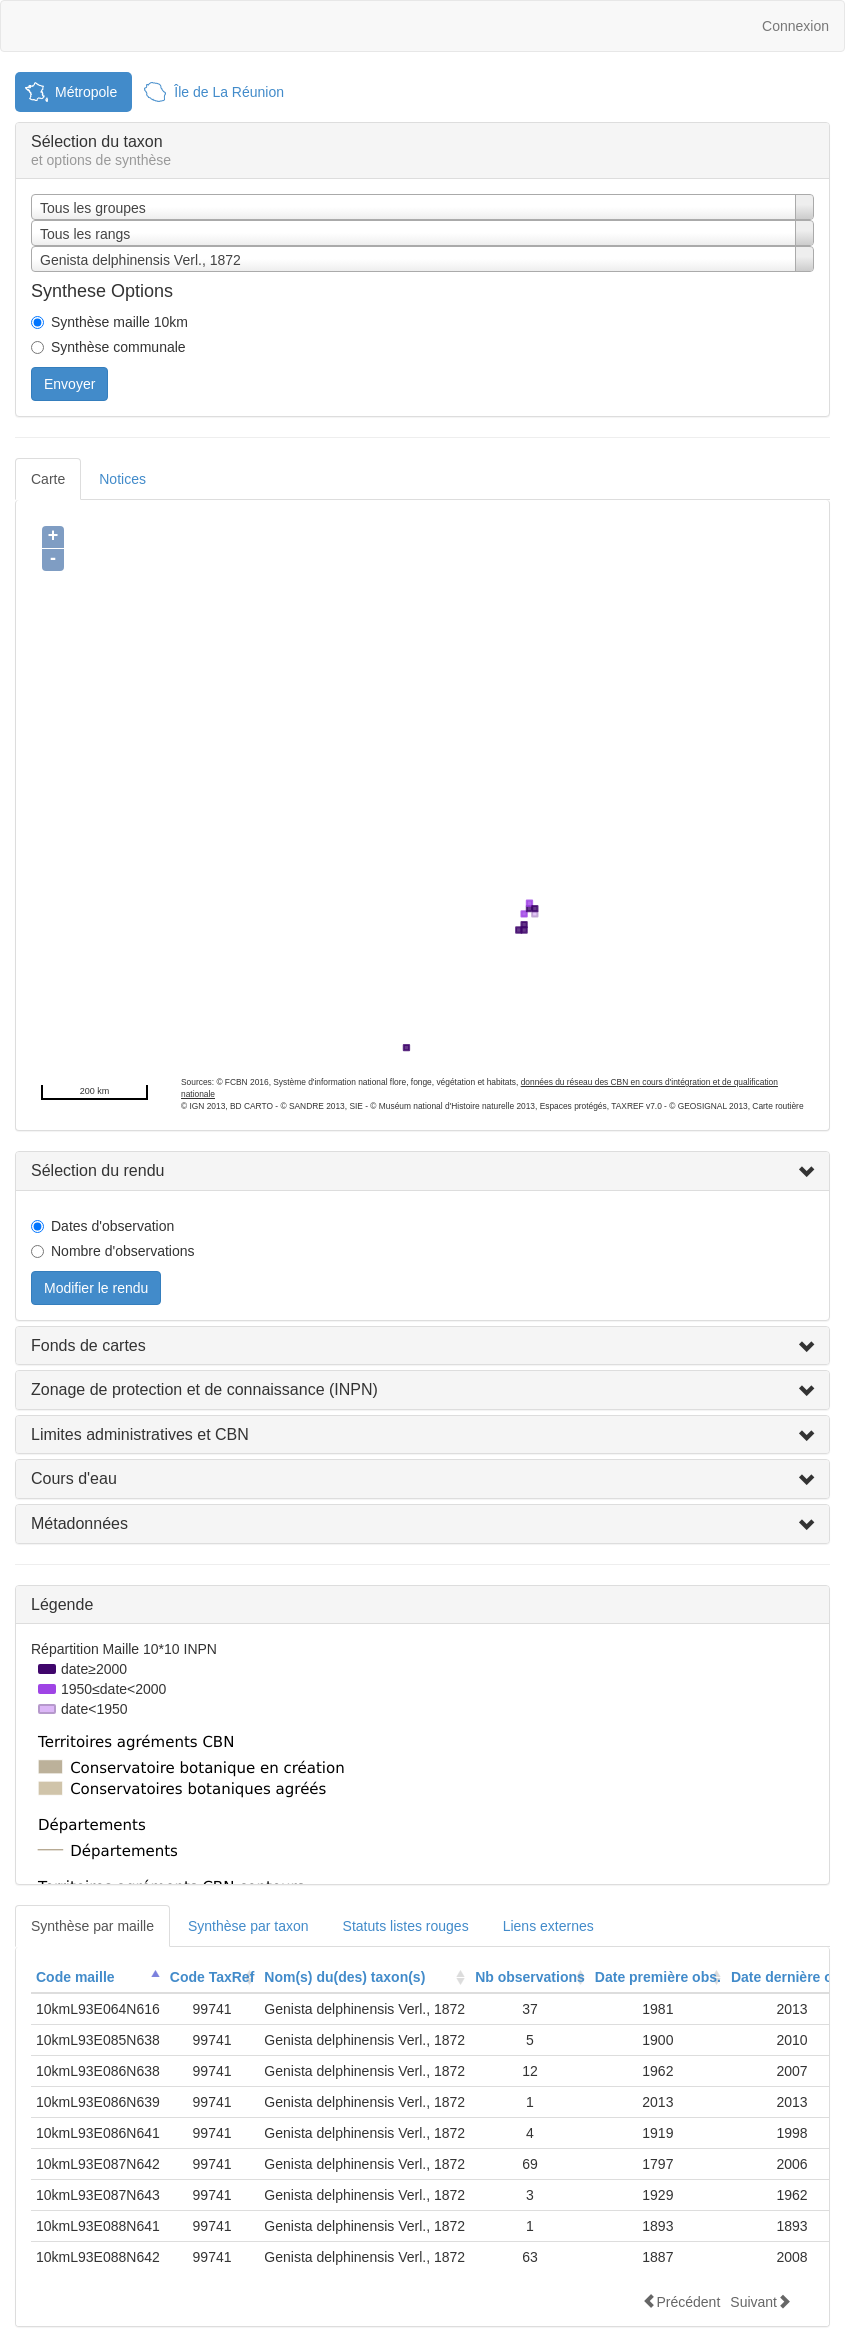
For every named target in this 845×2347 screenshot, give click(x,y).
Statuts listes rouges (406, 1926)
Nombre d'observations (123, 1251)
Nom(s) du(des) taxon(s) (344, 1977)
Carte (48, 479)
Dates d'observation (112, 1226)
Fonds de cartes (88, 1345)
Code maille (75, 1977)
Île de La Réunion (229, 92)
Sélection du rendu (97, 1170)
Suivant (760, 2301)
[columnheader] (98, 1977)
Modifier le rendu (96, 1288)
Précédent (681, 2301)
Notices (122, 479)
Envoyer (69, 384)
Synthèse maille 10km (119, 322)
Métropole (86, 92)
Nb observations (530, 1977)
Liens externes (548, 1926)
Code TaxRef (212, 1977)
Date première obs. (658, 1977)
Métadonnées (79, 1523)
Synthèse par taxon (248, 1926)
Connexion (795, 26)
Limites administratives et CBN (140, 1434)
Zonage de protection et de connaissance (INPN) (204, 1389)
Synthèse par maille (92, 1926)
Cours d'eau (74, 1478)
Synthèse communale (118, 347)
